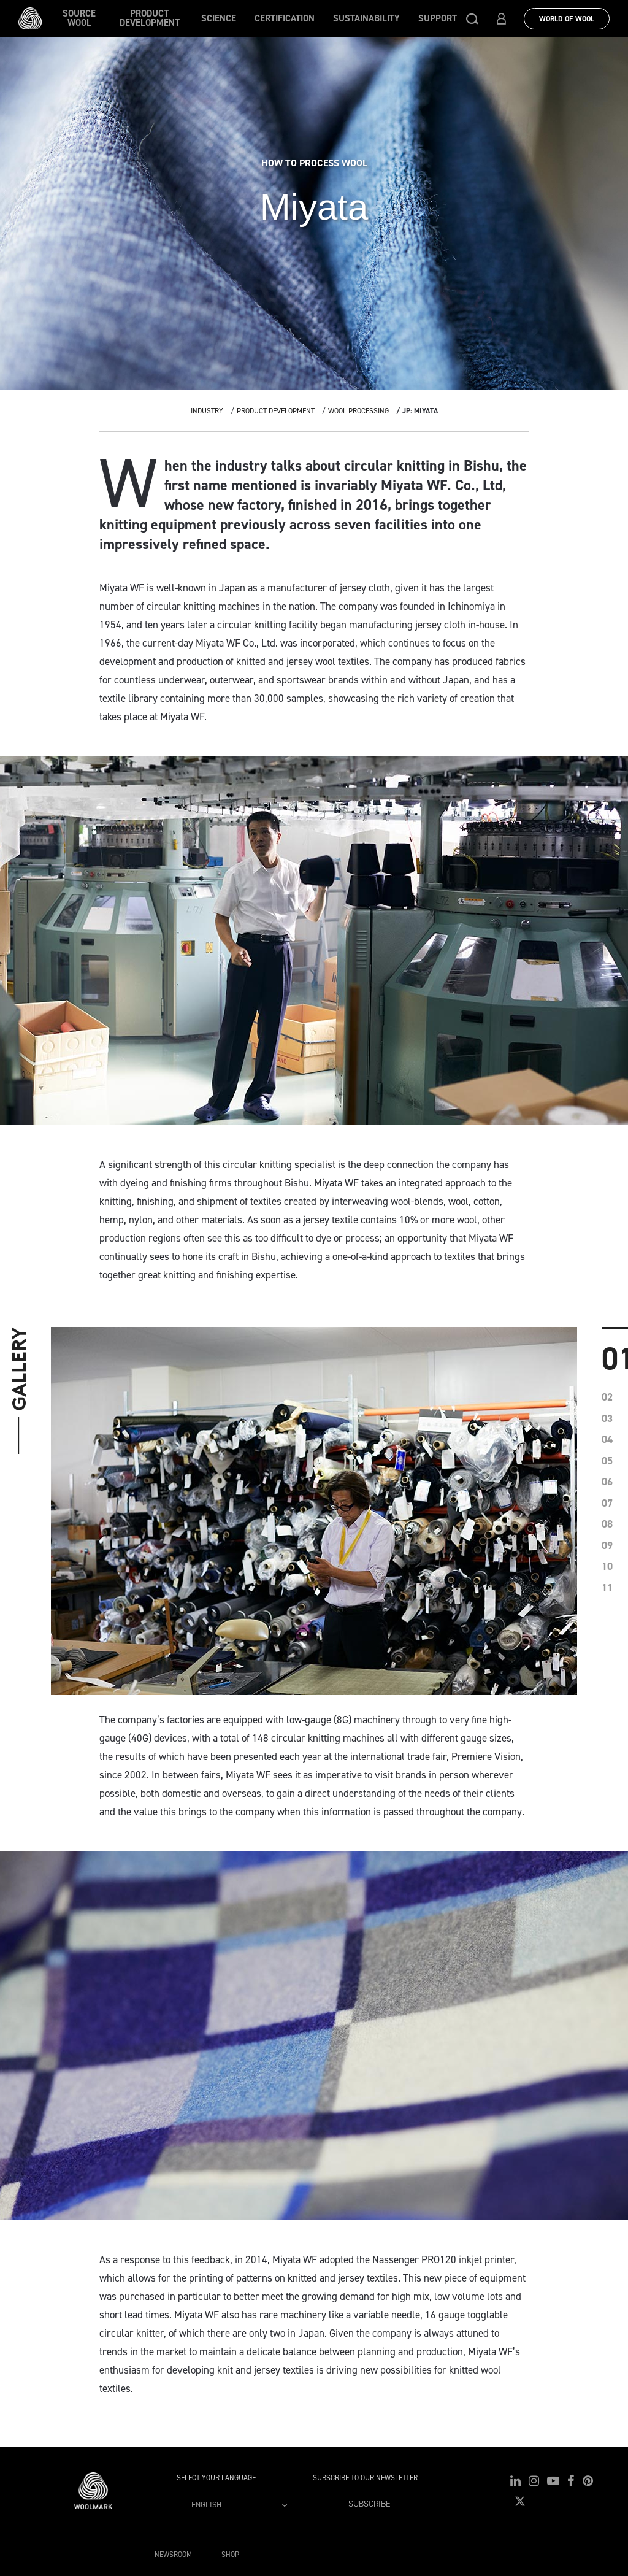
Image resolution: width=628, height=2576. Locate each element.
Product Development (150, 18)
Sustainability (366, 18)
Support (437, 18)
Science (218, 18)
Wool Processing (358, 411)
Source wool (79, 18)
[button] (472, 18)
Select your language (216, 2478)
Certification (285, 18)
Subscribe (369, 2504)
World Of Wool (566, 19)
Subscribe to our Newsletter (365, 2478)
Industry (207, 411)
